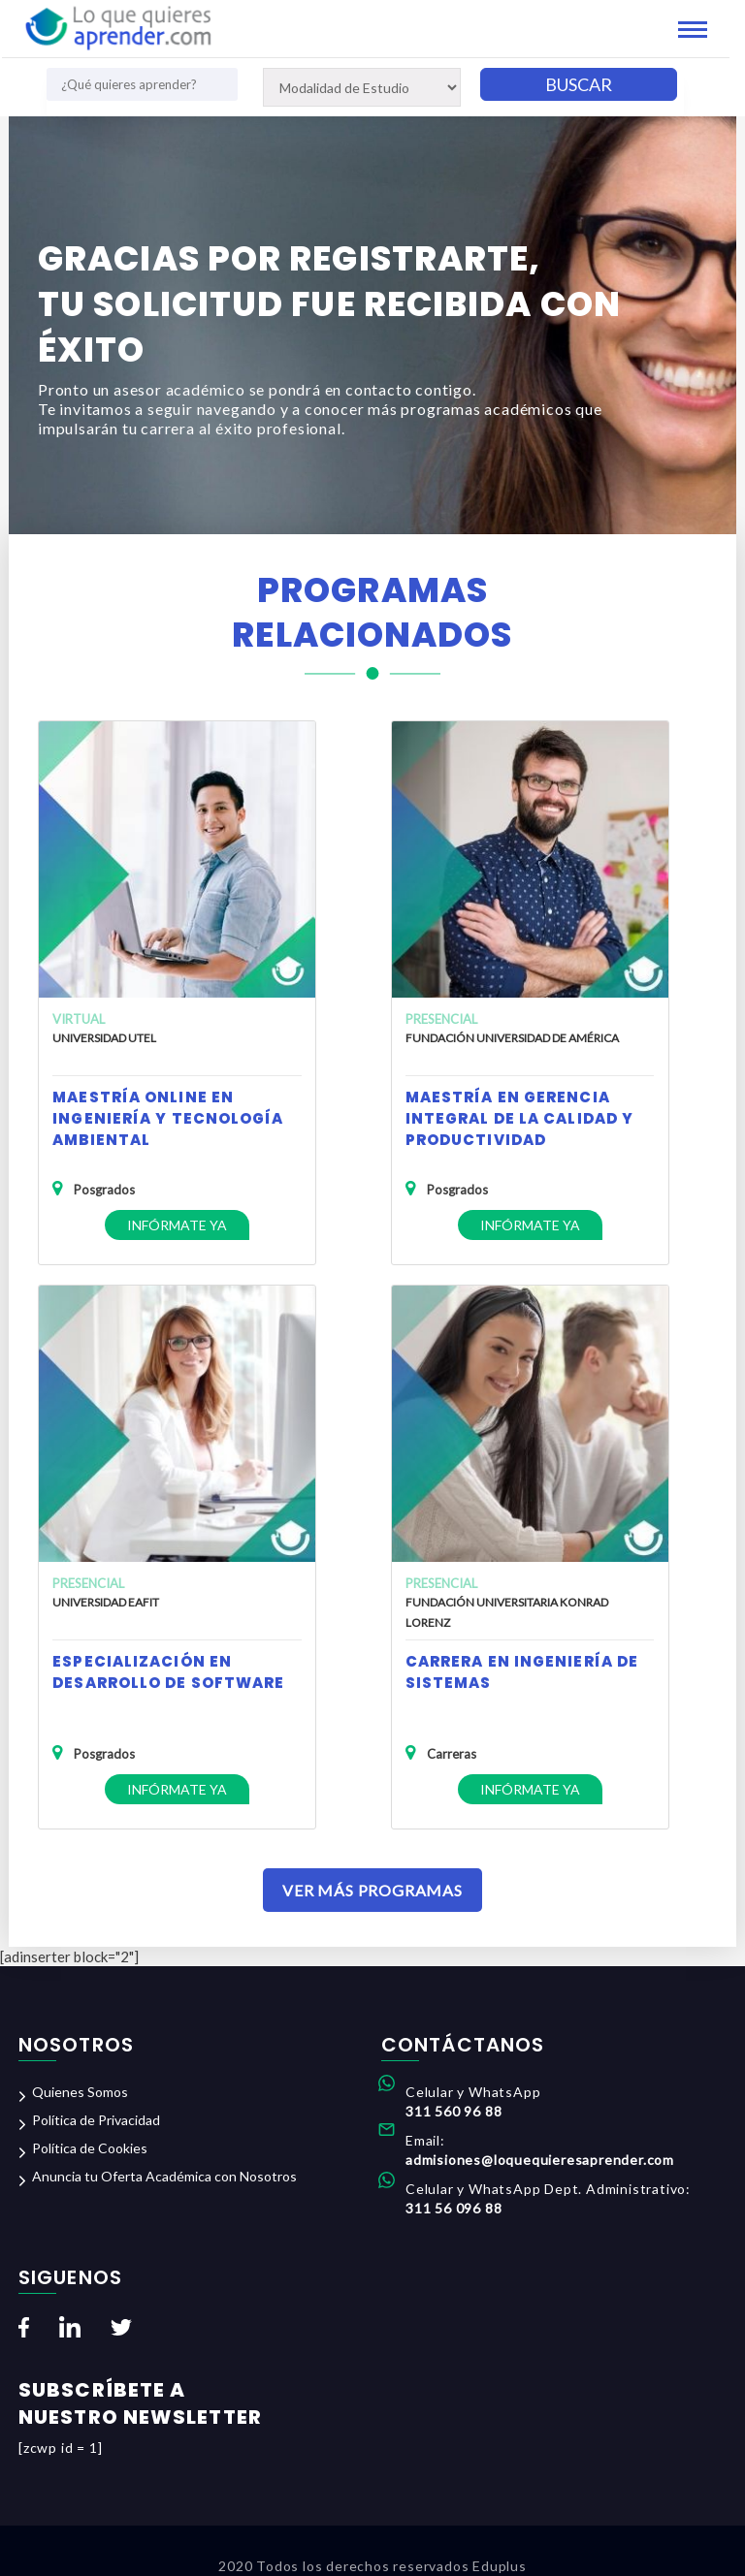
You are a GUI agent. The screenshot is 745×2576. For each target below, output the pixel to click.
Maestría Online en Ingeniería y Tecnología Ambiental (167, 1118)
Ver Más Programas (372, 1890)
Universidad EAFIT (105, 1602)
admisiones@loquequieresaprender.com (539, 2159)
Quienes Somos (80, 2091)
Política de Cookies (89, 2148)
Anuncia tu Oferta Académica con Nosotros (164, 2176)
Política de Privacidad (96, 2120)
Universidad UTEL (104, 1038)
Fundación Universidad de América (512, 1038)
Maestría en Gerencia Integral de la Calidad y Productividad (519, 1118)
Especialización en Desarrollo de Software (168, 1672)
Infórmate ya (177, 1225)
